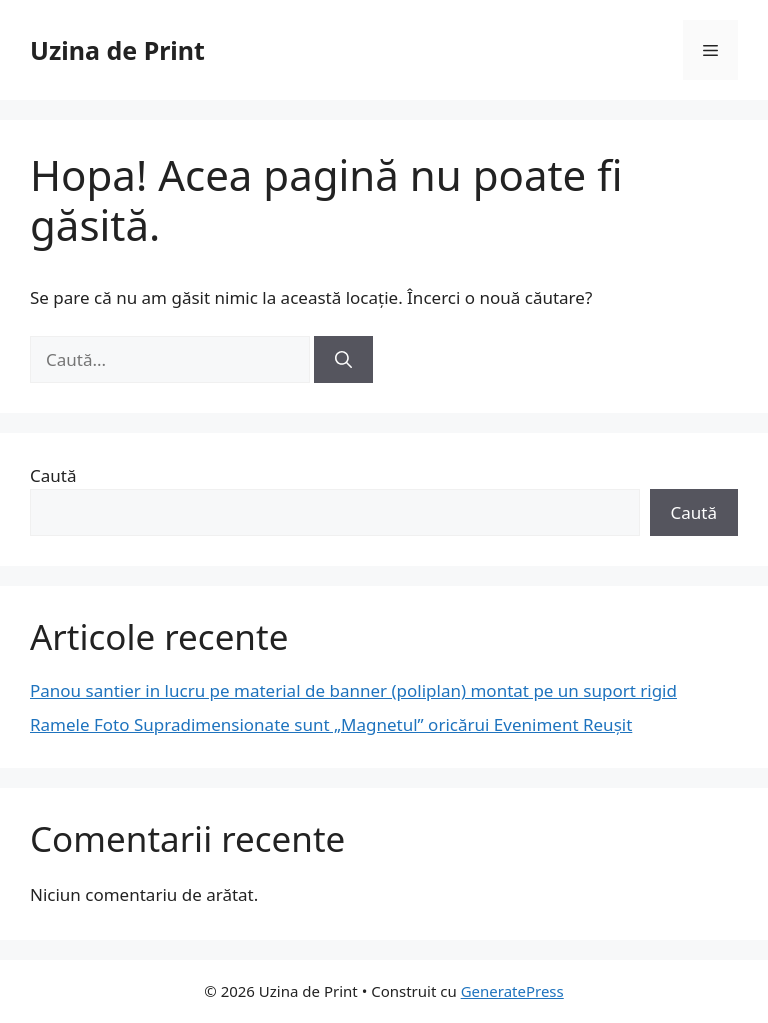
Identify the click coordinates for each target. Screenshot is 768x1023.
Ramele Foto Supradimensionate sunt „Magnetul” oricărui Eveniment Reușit (331, 724)
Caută (53, 475)
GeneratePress (512, 991)
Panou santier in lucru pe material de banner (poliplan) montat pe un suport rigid (353, 690)
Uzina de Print (117, 50)
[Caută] (343, 360)
